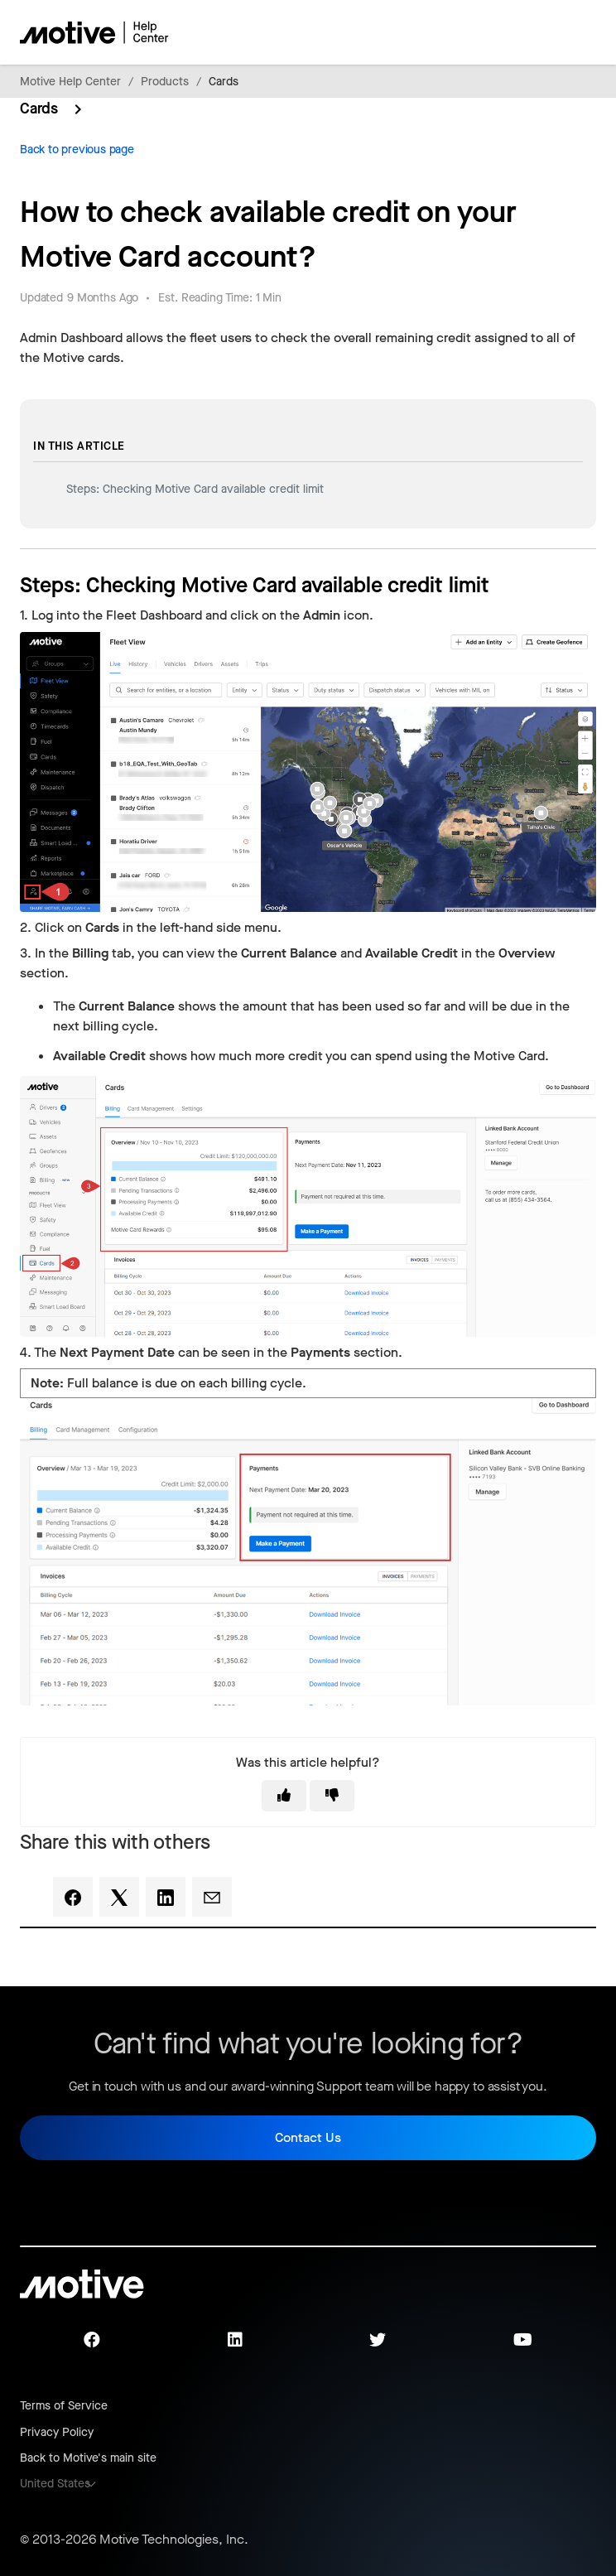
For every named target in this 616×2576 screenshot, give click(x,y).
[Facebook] (73, 1897)
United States (55, 2483)
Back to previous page (77, 149)
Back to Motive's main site (88, 2458)
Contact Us (308, 2137)
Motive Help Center (70, 81)
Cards (223, 81)
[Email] (212, 1897)
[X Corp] (119, 1897)
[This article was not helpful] (332, 1795)
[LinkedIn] (165, 1897)
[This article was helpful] (284, 1795)
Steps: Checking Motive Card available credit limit (195, 489)
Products (165, 81)
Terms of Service (64, 2406)
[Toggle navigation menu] (525, 32)
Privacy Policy (57, 2432)
